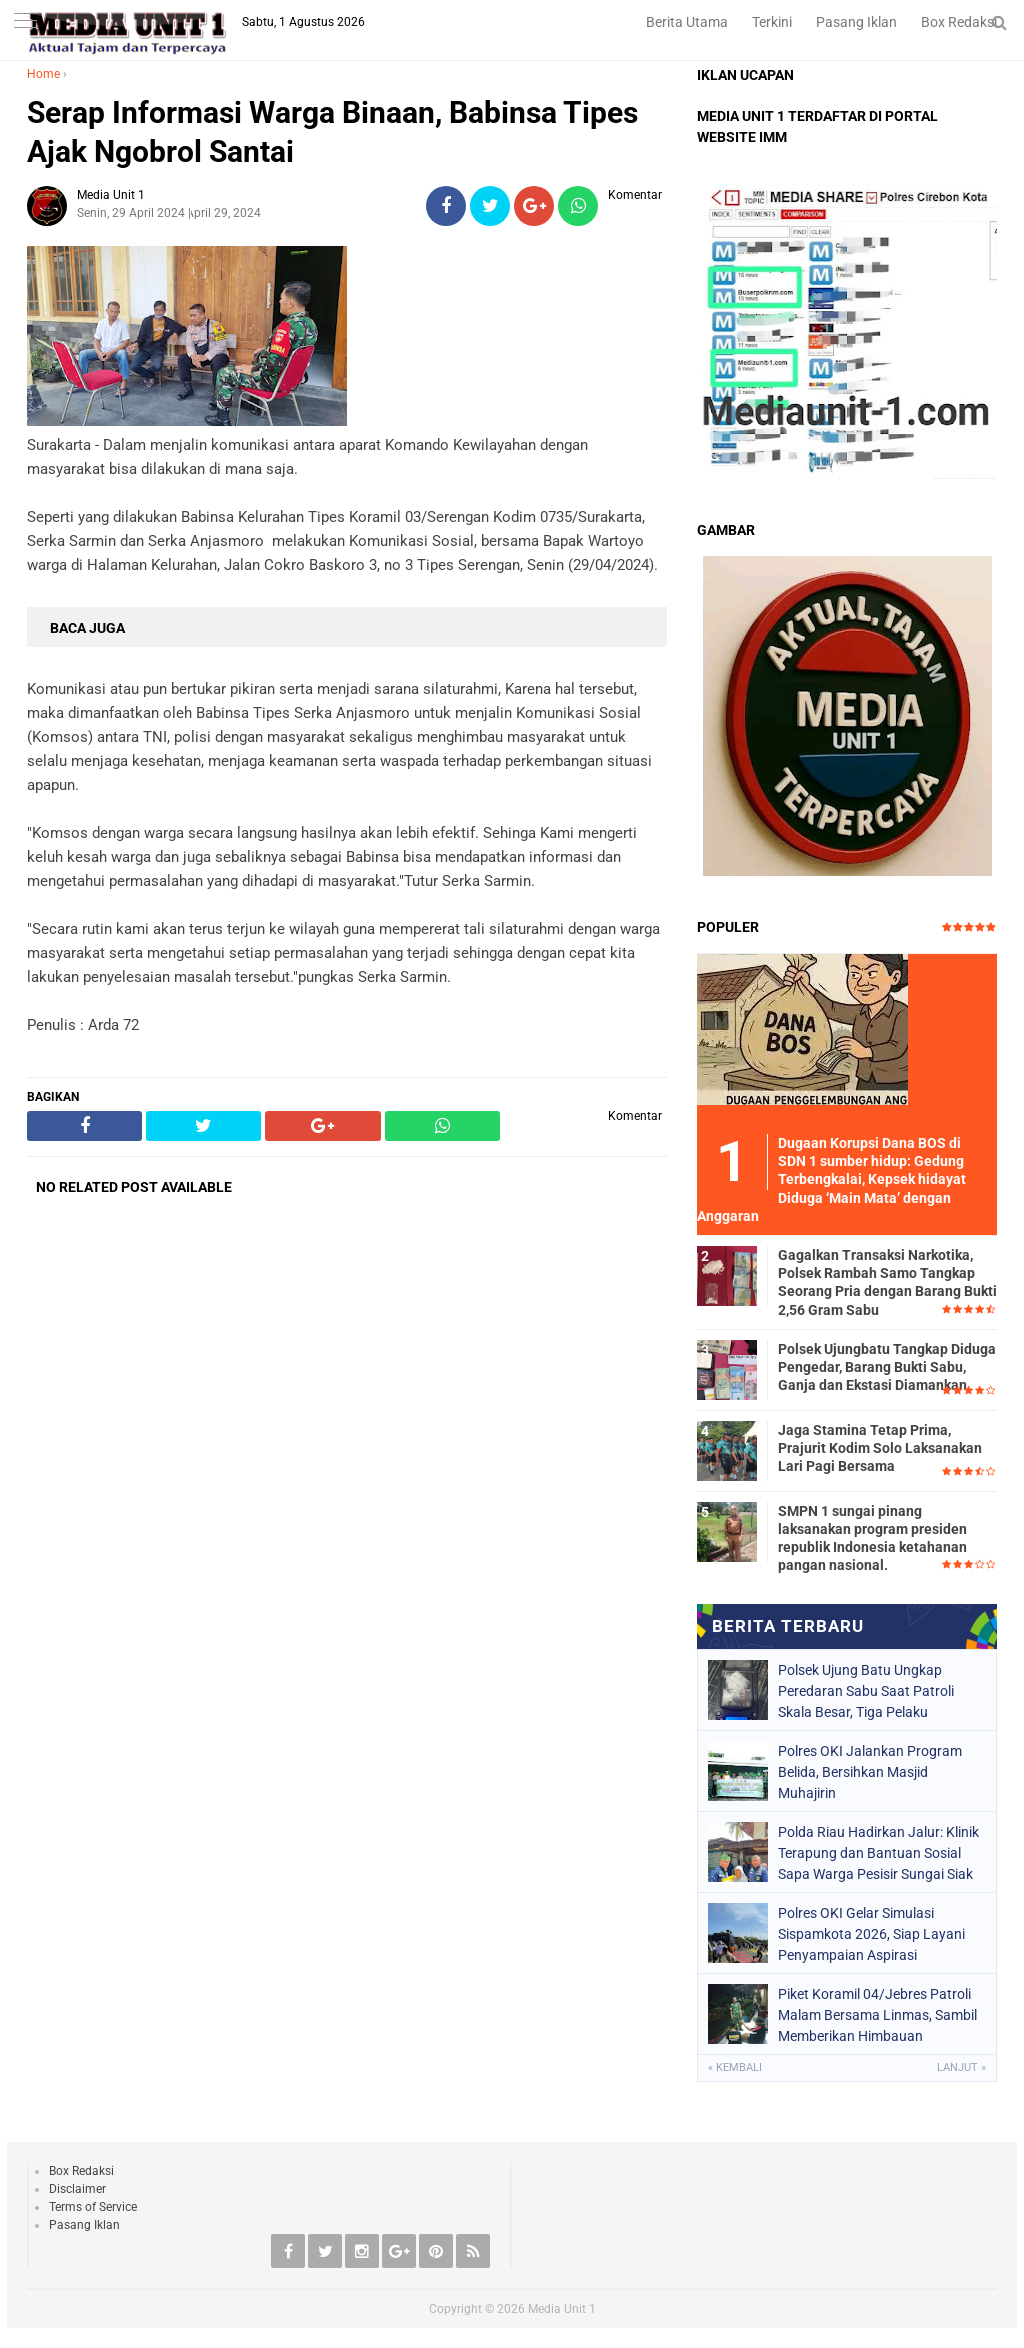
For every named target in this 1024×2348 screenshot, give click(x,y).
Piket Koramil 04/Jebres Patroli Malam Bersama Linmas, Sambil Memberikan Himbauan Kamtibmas (877, 2015)
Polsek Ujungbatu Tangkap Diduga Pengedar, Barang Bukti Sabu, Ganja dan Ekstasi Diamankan (887, 1367)
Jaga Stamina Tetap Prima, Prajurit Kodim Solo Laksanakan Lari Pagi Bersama (880, 1448)
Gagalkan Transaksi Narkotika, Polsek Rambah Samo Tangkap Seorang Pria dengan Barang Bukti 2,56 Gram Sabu (887, 1282)
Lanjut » (961, 2067)
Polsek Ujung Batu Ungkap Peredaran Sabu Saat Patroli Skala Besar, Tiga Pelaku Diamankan (866, 1691)
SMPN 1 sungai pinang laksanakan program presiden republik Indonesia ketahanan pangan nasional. (872, 1538)
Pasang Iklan (856, 22)
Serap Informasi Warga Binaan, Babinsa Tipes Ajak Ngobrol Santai (332, 132)
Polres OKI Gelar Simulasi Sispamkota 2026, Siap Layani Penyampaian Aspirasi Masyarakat (871, 1934)
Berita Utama (687, 22)
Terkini (772, 22)
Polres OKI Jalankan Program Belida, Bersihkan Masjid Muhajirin (870, 1772)
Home (43, 74)
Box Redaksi (959, 22)
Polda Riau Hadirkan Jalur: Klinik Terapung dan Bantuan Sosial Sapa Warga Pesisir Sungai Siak (878, 1853)
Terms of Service (93, 2207)
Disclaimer (77, 2189)
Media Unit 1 (562, 2309)
